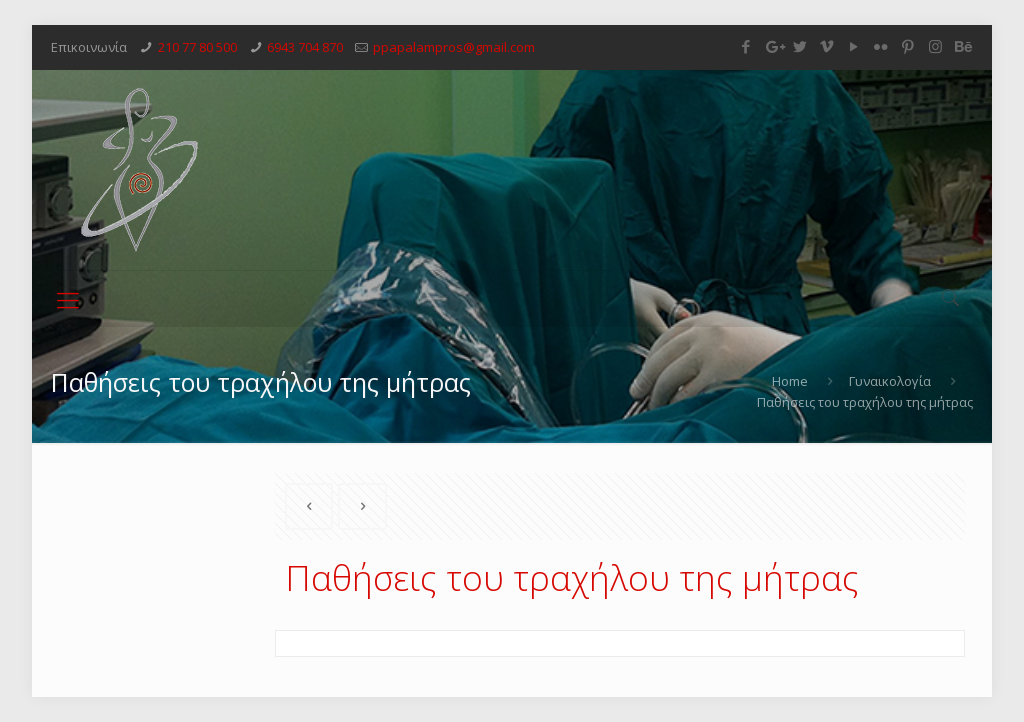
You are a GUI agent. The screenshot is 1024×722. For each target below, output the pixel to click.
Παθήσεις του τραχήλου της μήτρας (865, 402)
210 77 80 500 (197, 47)
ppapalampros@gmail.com (454, 47)
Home (790, 381)
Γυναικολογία (890, 381)
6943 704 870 (305, 47)
